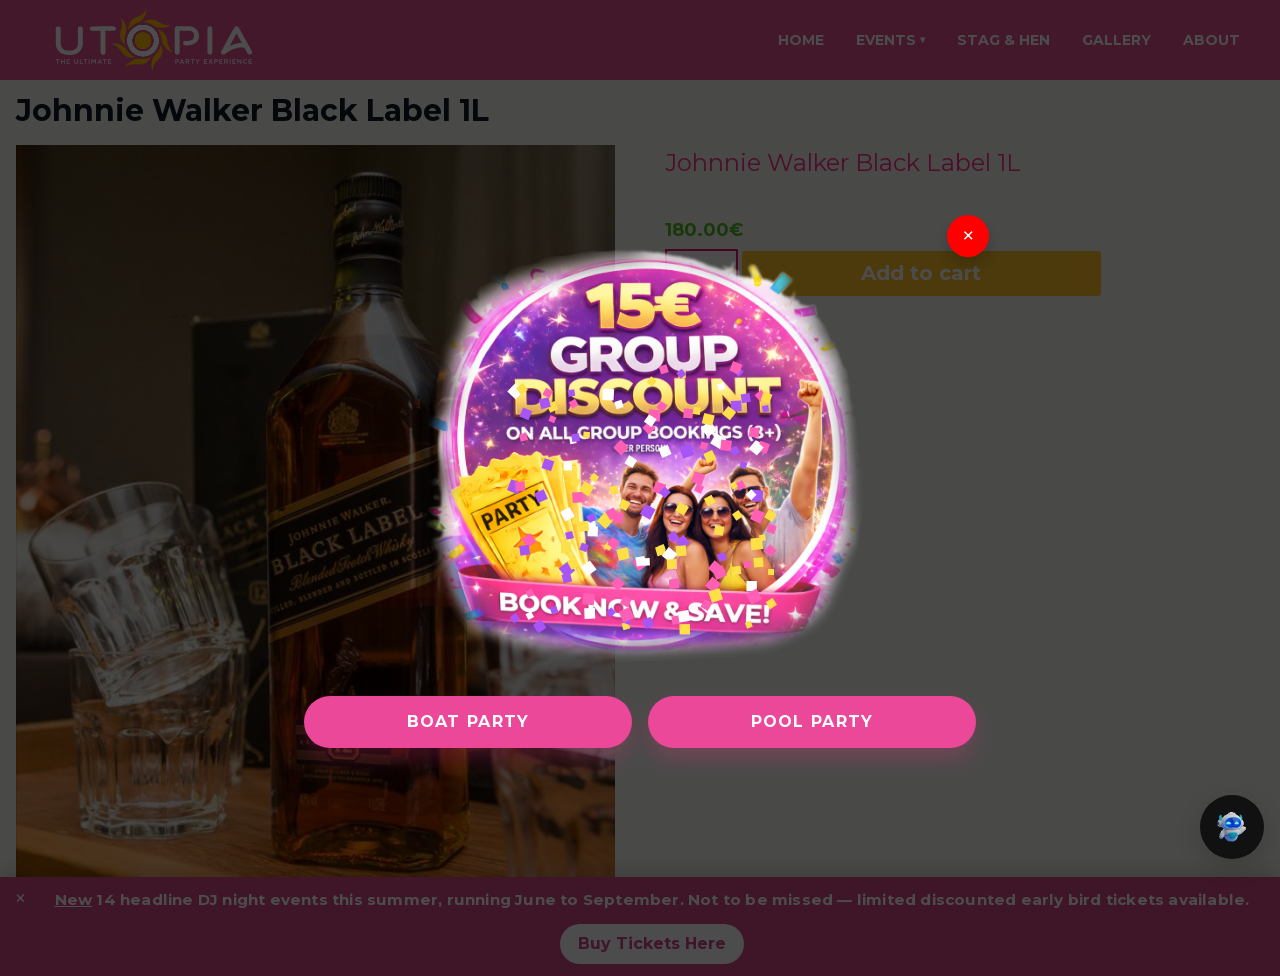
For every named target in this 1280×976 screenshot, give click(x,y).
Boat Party (468, 721)
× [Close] (968, 236)
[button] (1232, 827)
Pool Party (812, 721)
